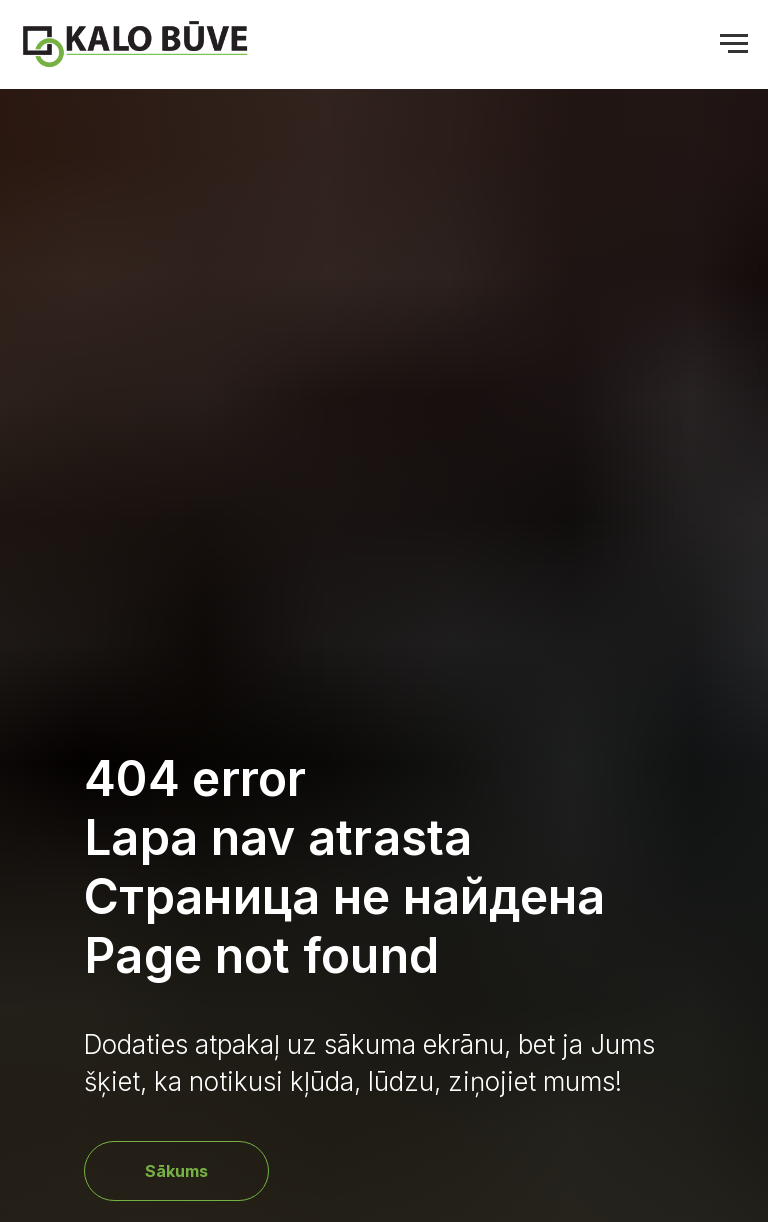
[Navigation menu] (734, 44)
